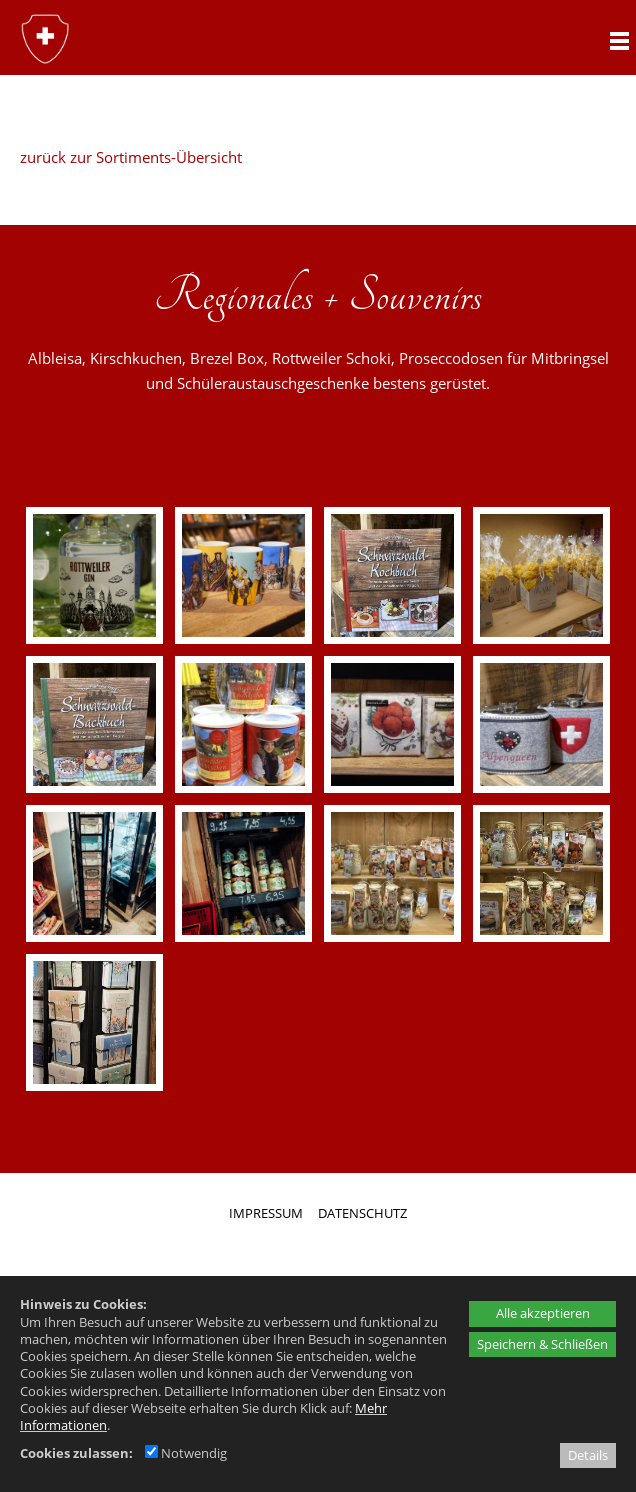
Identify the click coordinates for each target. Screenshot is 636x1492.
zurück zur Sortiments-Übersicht (131, 157)
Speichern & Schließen (542, 1344)
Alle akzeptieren (543, 1313)
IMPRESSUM (266, 1213)
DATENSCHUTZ (362, 1213)
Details (588, 1455)
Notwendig (186, 1453)
